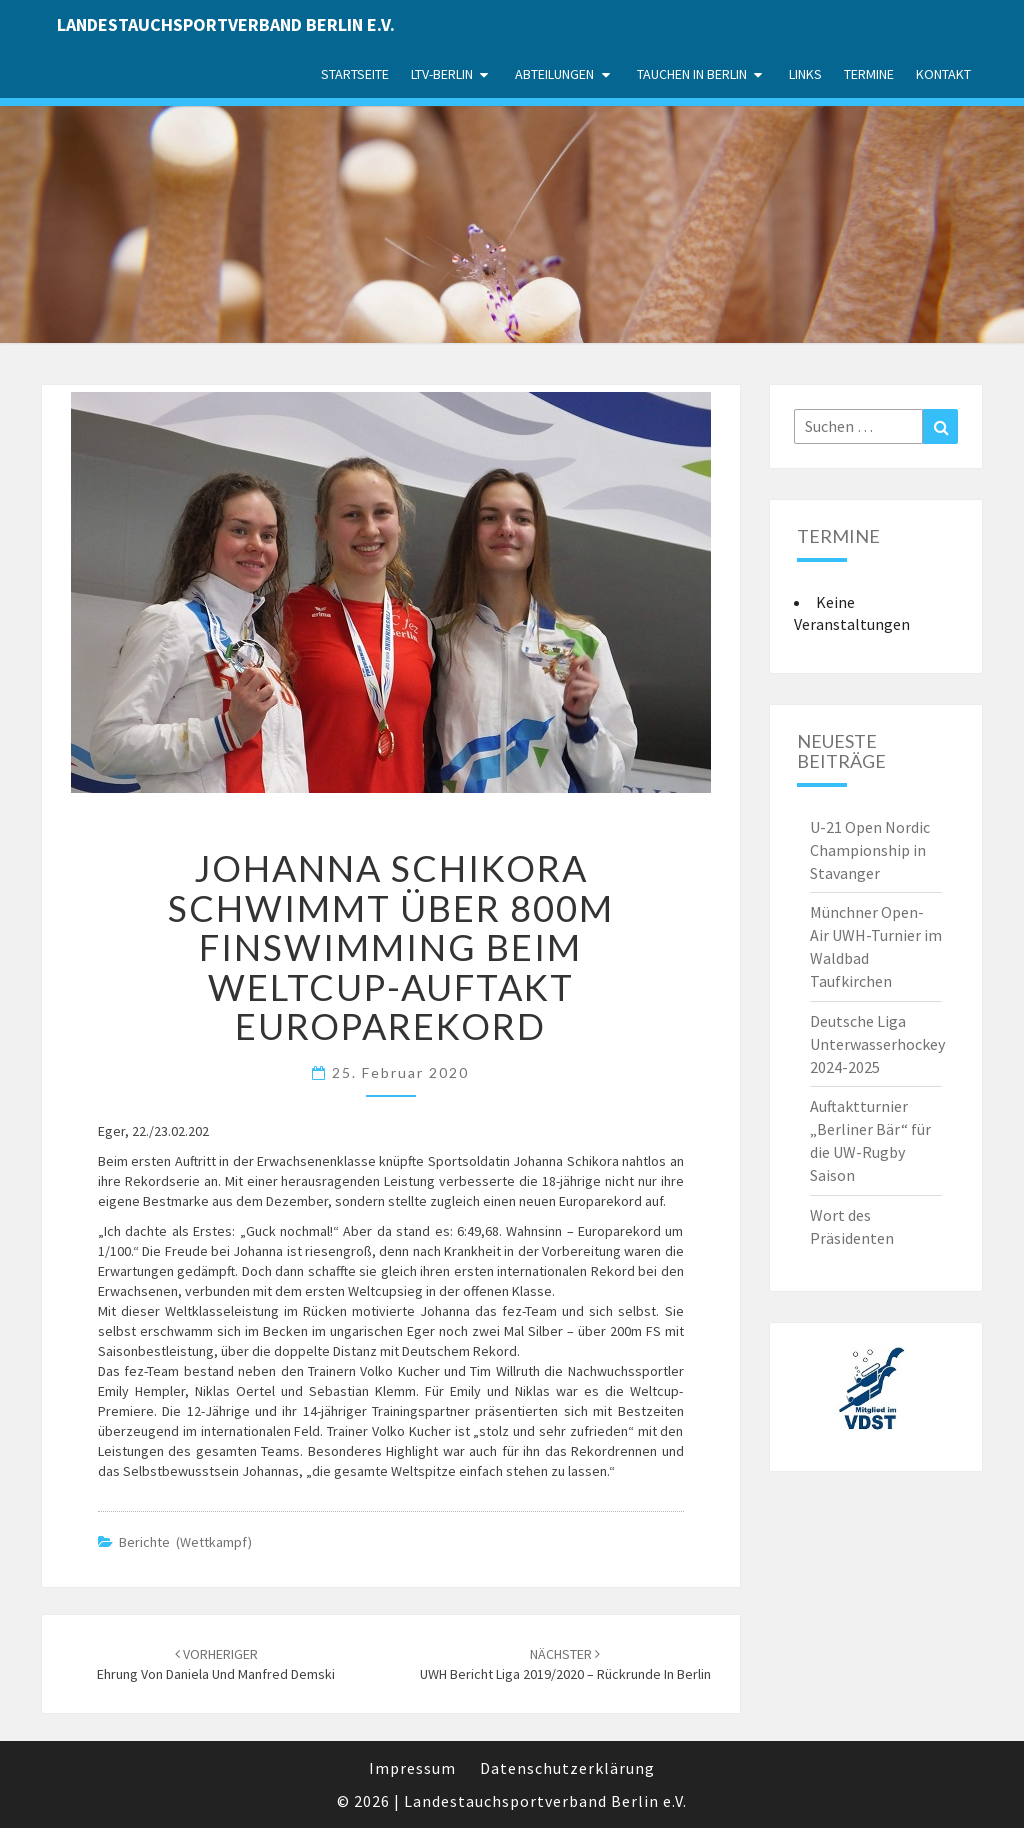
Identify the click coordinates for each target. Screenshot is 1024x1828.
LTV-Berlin (442, 74)
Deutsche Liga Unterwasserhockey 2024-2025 (877, 1044)
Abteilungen (554, 74)
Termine (869, 74)
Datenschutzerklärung (567, 1768)
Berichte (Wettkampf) (185, 1542)
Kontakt (943, 74)
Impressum (412, 1768)
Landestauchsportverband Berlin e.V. (226, 24)
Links (805, 74)
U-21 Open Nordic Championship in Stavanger (870, 850)
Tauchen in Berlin (692, 74)
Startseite (355, 74)
